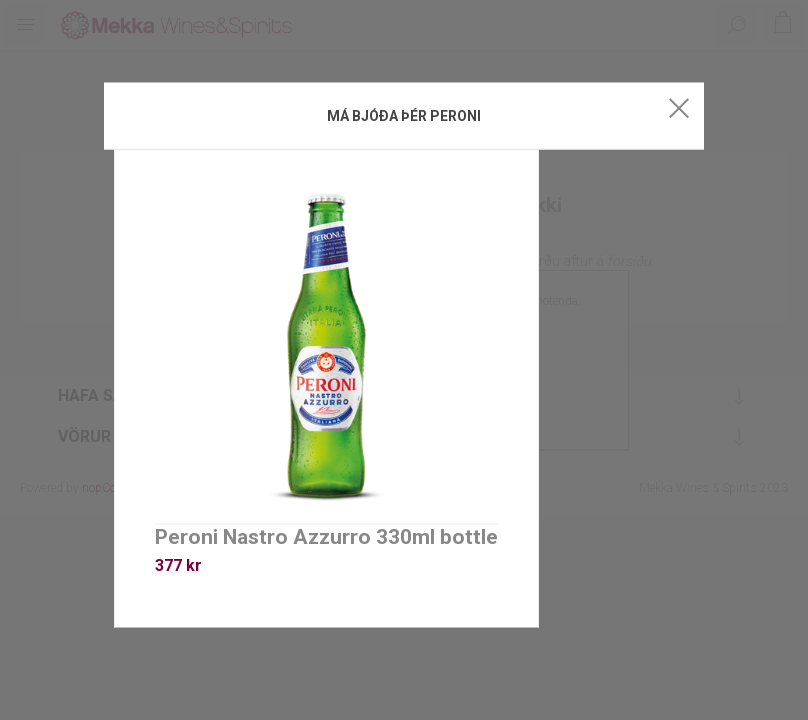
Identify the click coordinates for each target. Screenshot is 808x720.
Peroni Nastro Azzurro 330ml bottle (326, 537)
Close (679, 108)
